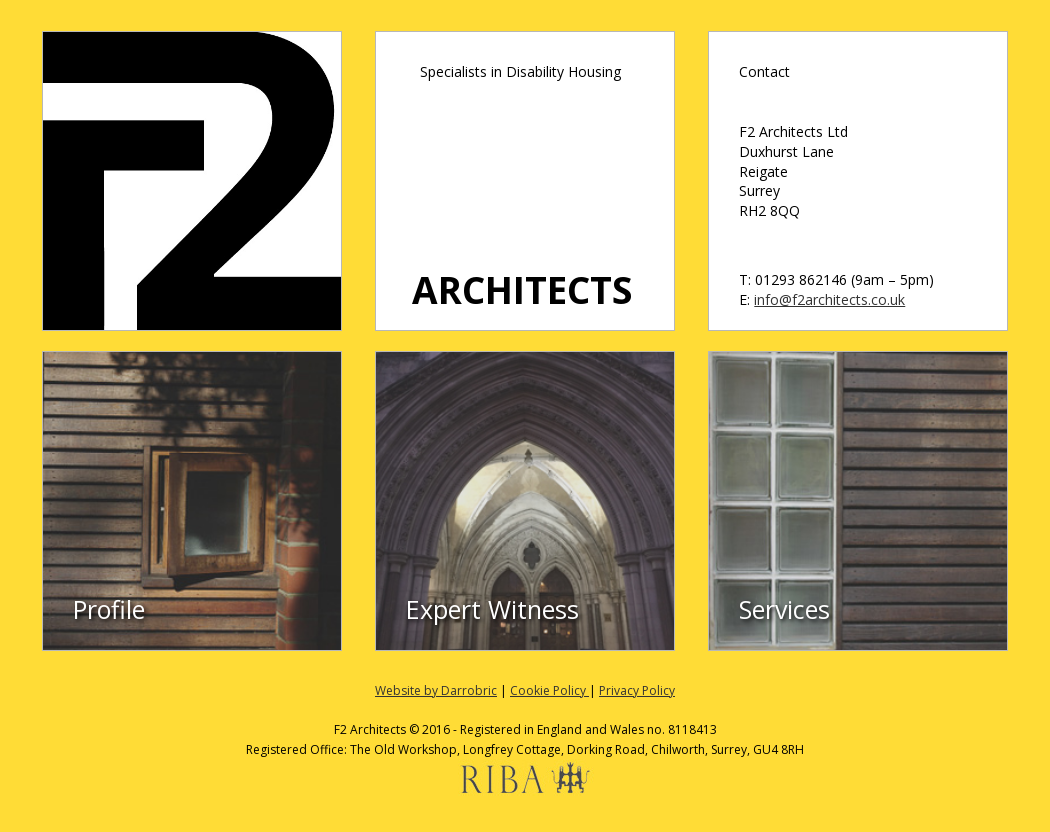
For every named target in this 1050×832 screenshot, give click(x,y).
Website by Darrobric (436, 690)
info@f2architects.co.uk (829, 299)
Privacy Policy (637, 690)
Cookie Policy (549, 690)
